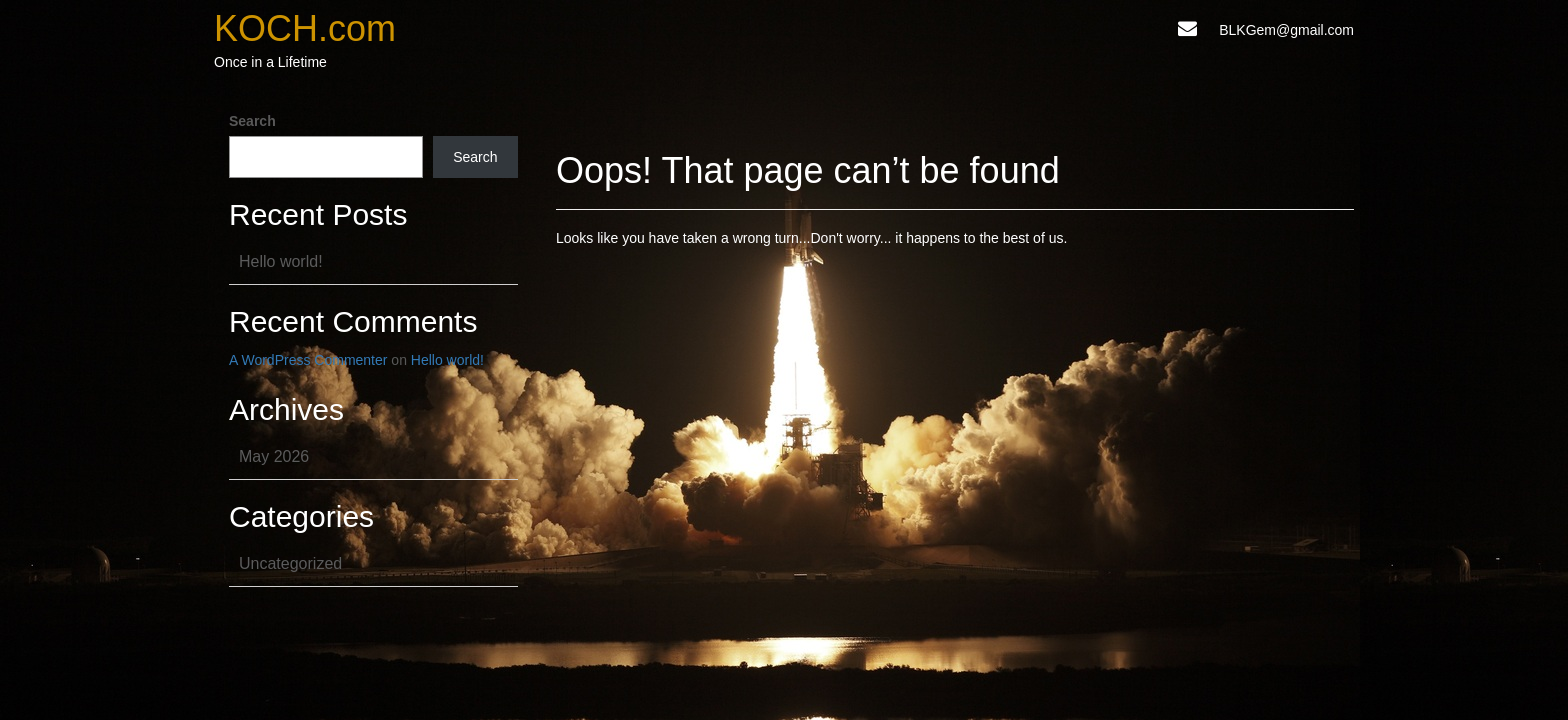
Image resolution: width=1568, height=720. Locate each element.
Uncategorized (290, 563)
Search (252, 121)
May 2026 (274, 456)
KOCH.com (305, 28)
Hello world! (281, 261)
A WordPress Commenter (308, 360)
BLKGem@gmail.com (1286, 30)
